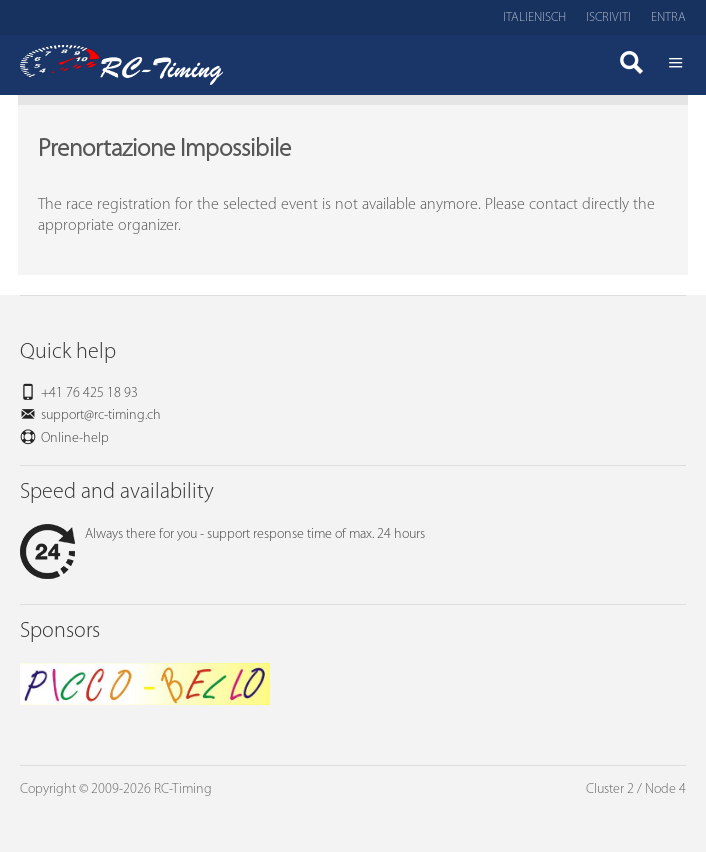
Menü (676, 65)
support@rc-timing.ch (101, 415)
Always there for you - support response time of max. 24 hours (222, 534)
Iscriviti (608, 17)
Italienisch (534, 17)
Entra (668, 17)
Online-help (75, 438)
